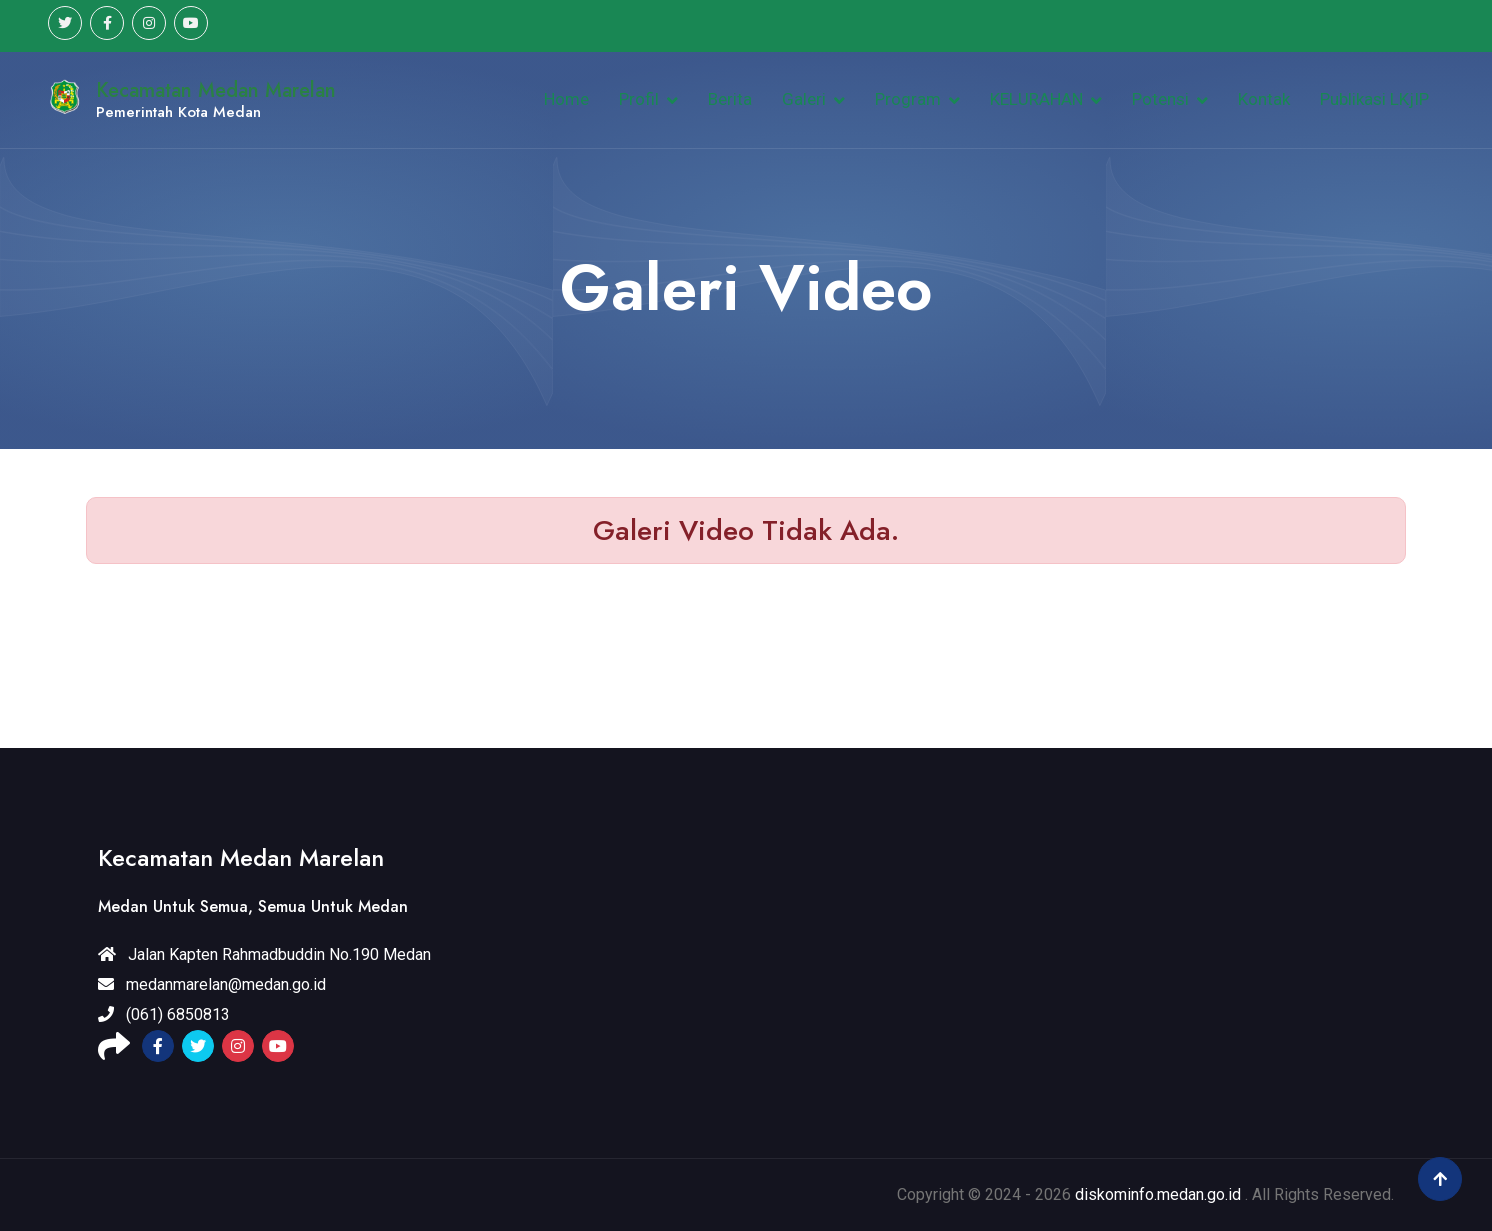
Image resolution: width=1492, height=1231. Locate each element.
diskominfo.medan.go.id (1158, 1194)
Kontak (1264, 99)
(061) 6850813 (164, 1014)
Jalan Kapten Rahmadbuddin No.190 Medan (264, 954)
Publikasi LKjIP (1374, 99)
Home (566, 99)
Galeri (804, 99)
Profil (639, 99)
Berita (730, 99)
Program (908, 99)
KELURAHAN (1036, 99)
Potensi (1160, 99)
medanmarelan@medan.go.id (212, 984)
